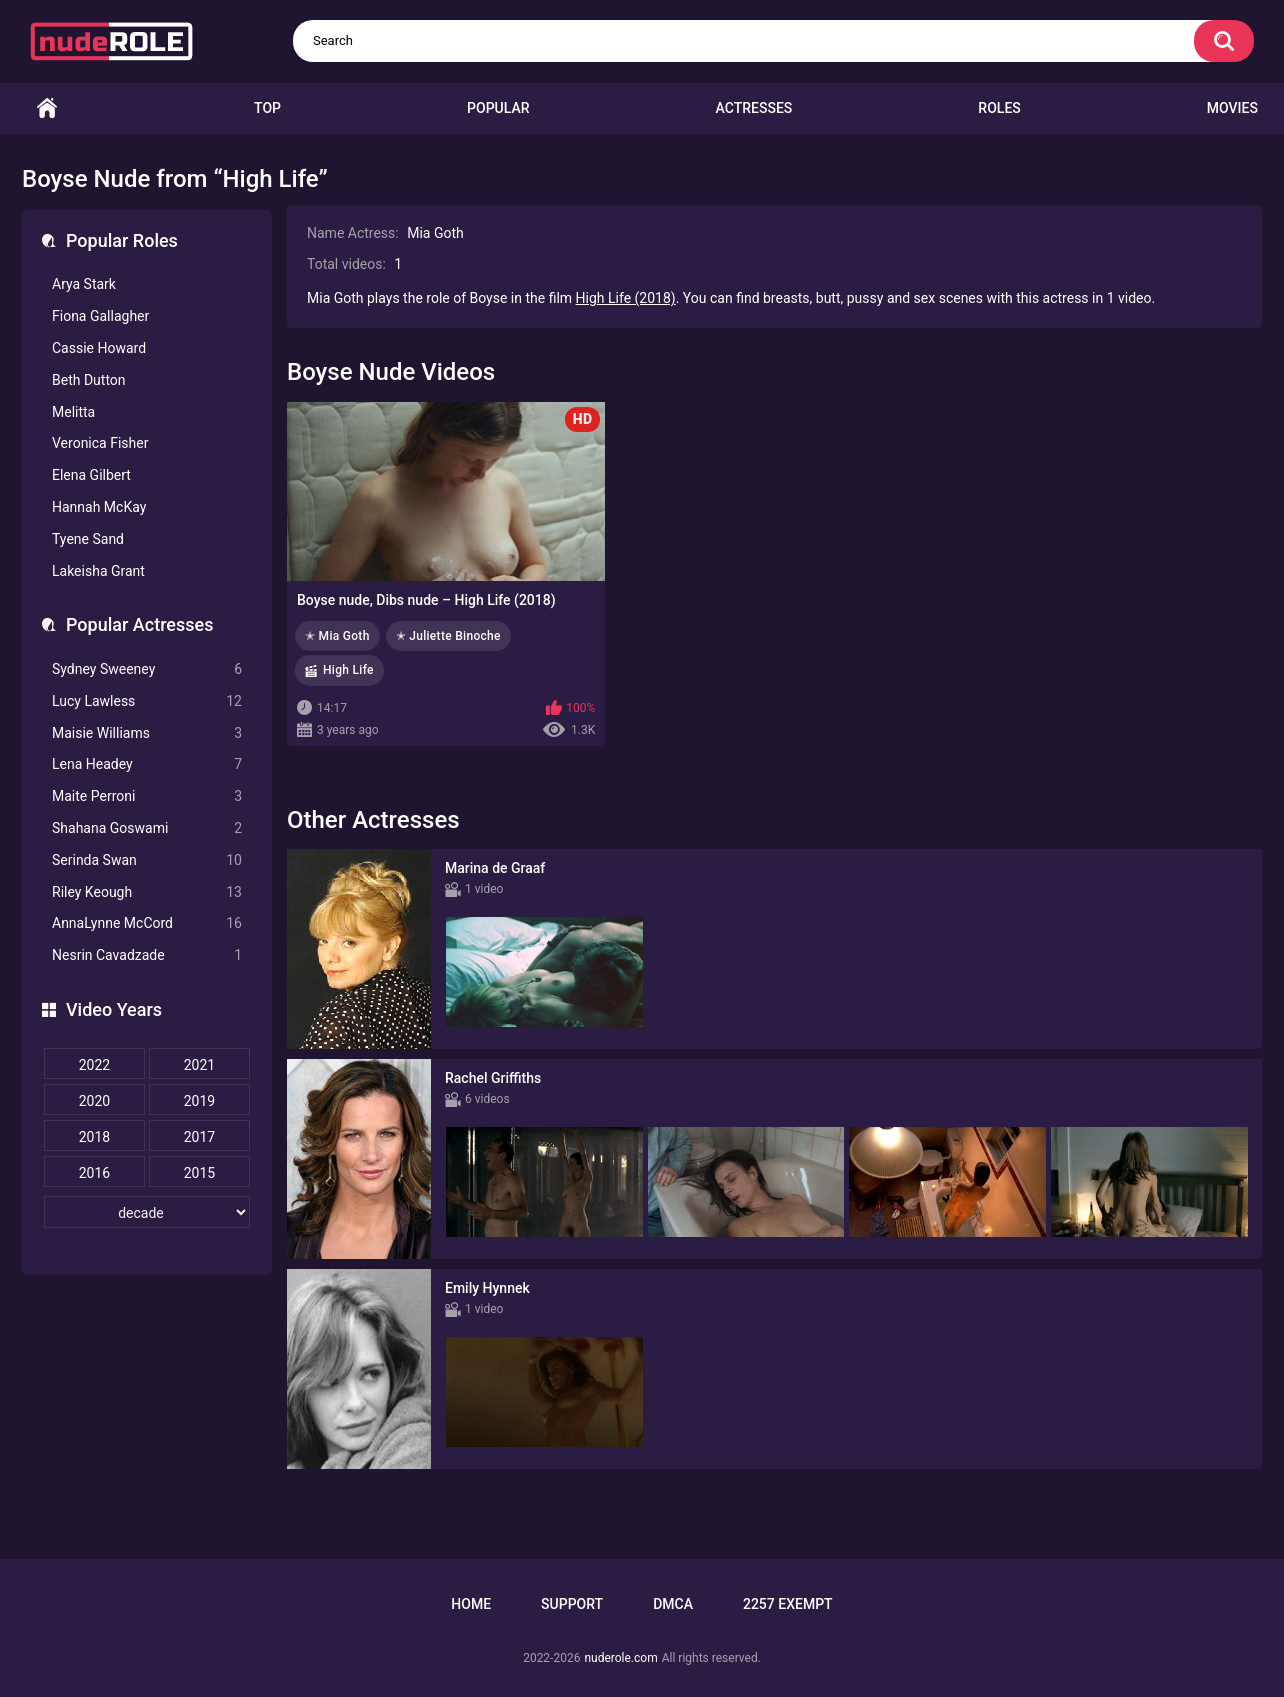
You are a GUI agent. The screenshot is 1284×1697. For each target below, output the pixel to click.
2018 (94, 1137)
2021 (199, 1065)
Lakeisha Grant (98, 571)
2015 (199, 1173)
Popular (498, 108)
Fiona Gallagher (100, 316)
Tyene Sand (88, 539)
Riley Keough (147, 892)
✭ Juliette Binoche (448, 636)
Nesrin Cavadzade (147, 955)
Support (572, 1604)
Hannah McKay (99, 507)
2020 (94, 1101)
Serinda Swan (147, 860)
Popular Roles (122, 240)
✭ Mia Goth (337, 636)
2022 (94, 1065)
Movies (1232, 108)
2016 (94, 1173)
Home (47, 108)
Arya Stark (84, 284)
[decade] (147, 1212)
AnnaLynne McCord (147, 923)
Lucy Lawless (147, 701)
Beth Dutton (89, 380)
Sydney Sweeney (147, 669)
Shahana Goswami (147, 828)
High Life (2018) (626, 298)
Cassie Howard (99, 348)
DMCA (673, 1604)
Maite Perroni (147, 796)
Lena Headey (147, 764)
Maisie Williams (147, 733)
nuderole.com (620, 1658)
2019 (199, 1101)
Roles (999, 108)
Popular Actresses (139, 624)
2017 (199, 1137)
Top (267, 108)
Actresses (754, 108)
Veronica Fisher (100, 443)
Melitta (73, 412)
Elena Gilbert (91, 475)
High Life (348, 670)
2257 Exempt (788, 1604)
